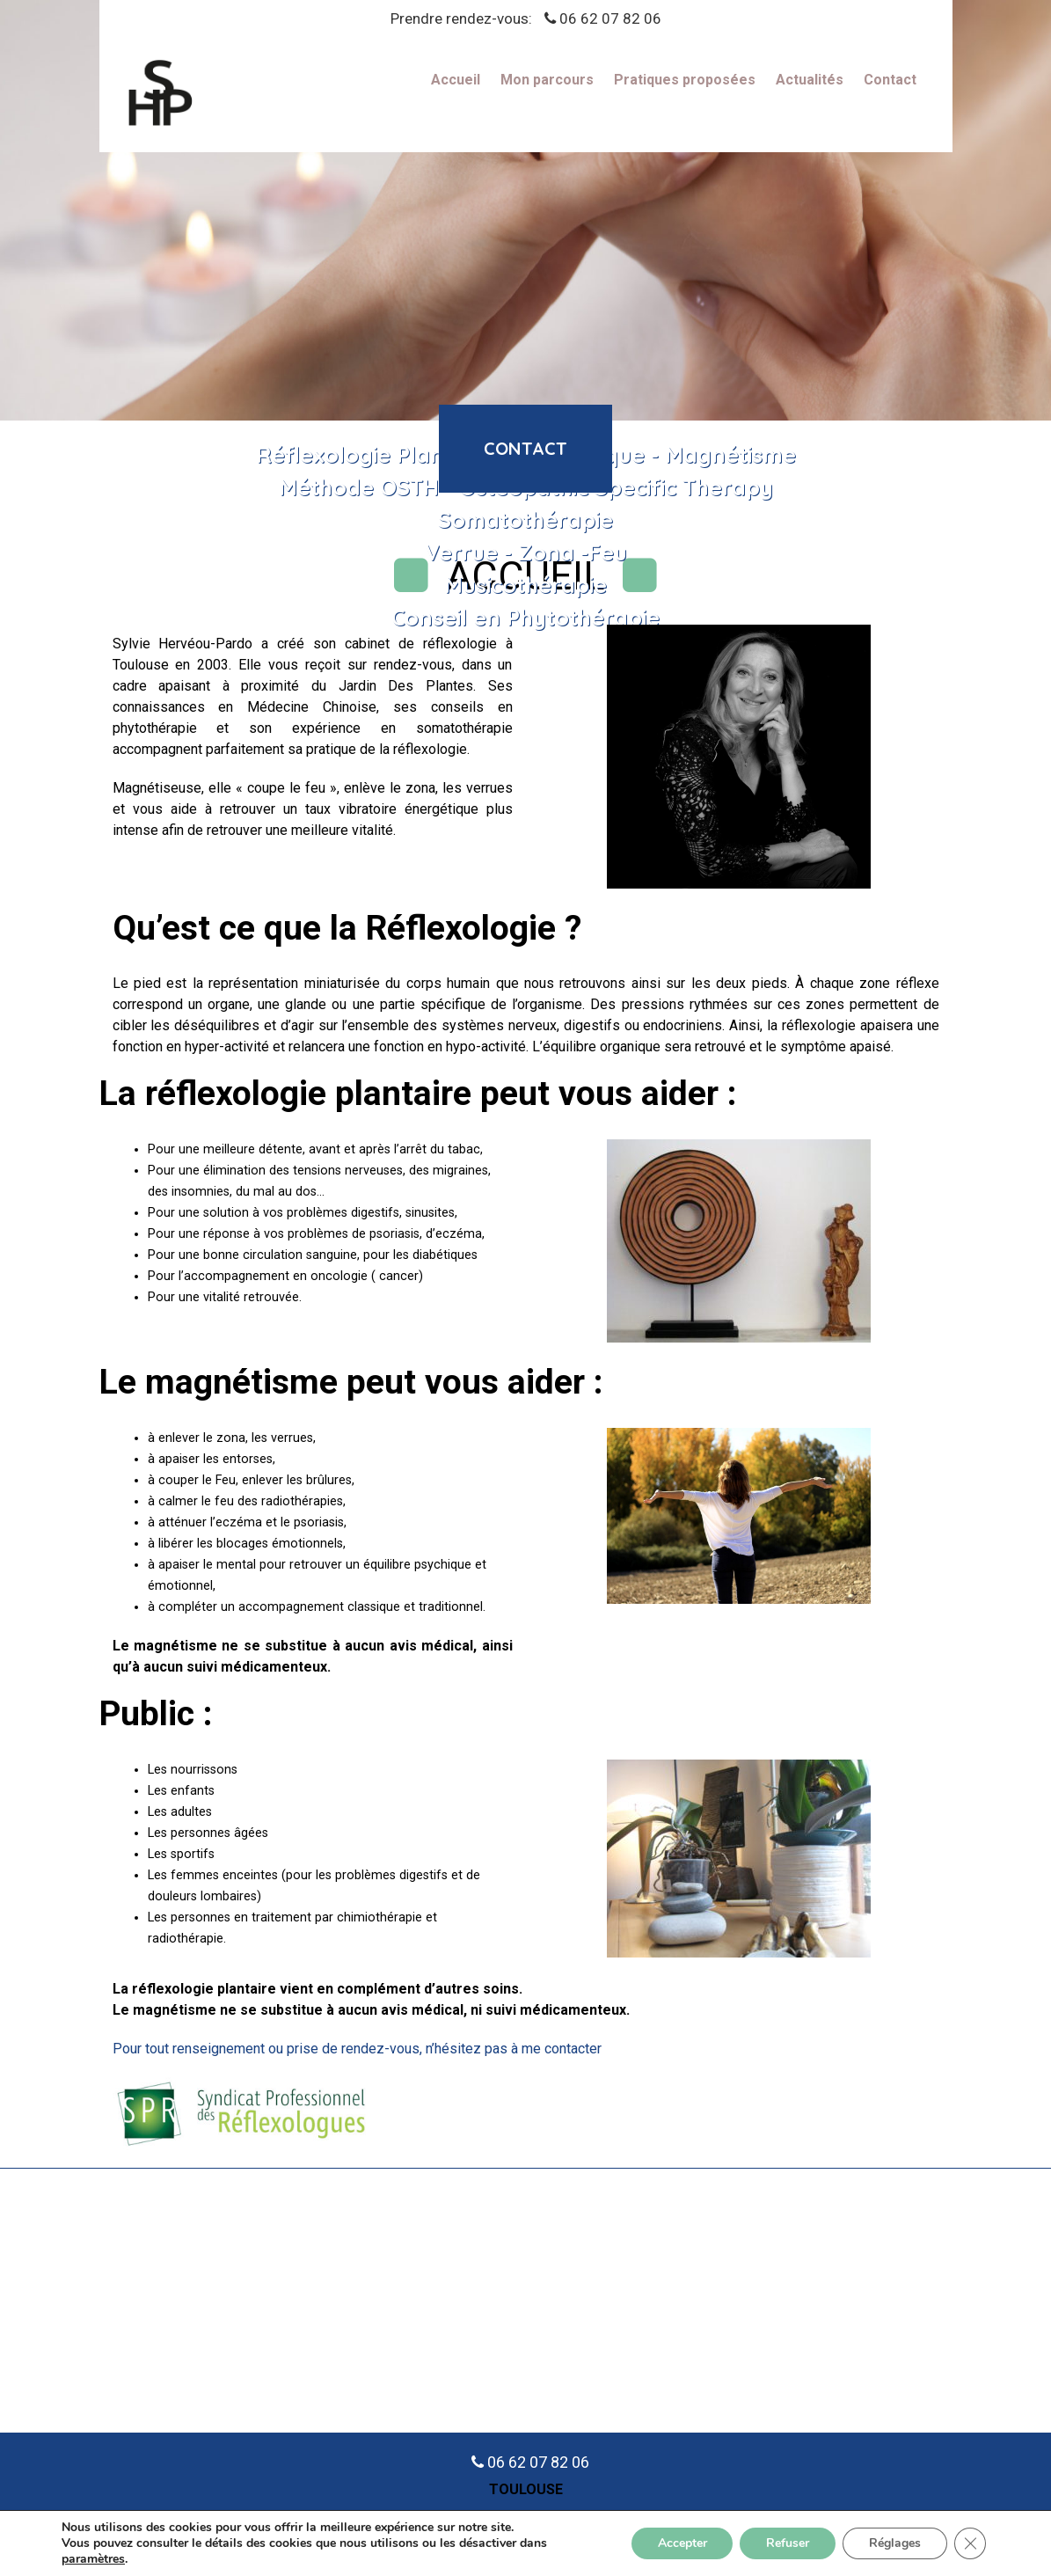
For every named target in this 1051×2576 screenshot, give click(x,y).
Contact (890, 80)
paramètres (93, 2559)
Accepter (681, 2543)
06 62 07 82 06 (610, 18)
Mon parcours (547, 80)
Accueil (455, 80)
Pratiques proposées (684, 80)
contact (525, 448)
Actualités (809, 80)
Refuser (787, 2543)
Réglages (895, 2543)
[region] (525, 210)
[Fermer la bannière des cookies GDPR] (970, 2543)
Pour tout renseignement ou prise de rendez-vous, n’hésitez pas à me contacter (357, 2048)
